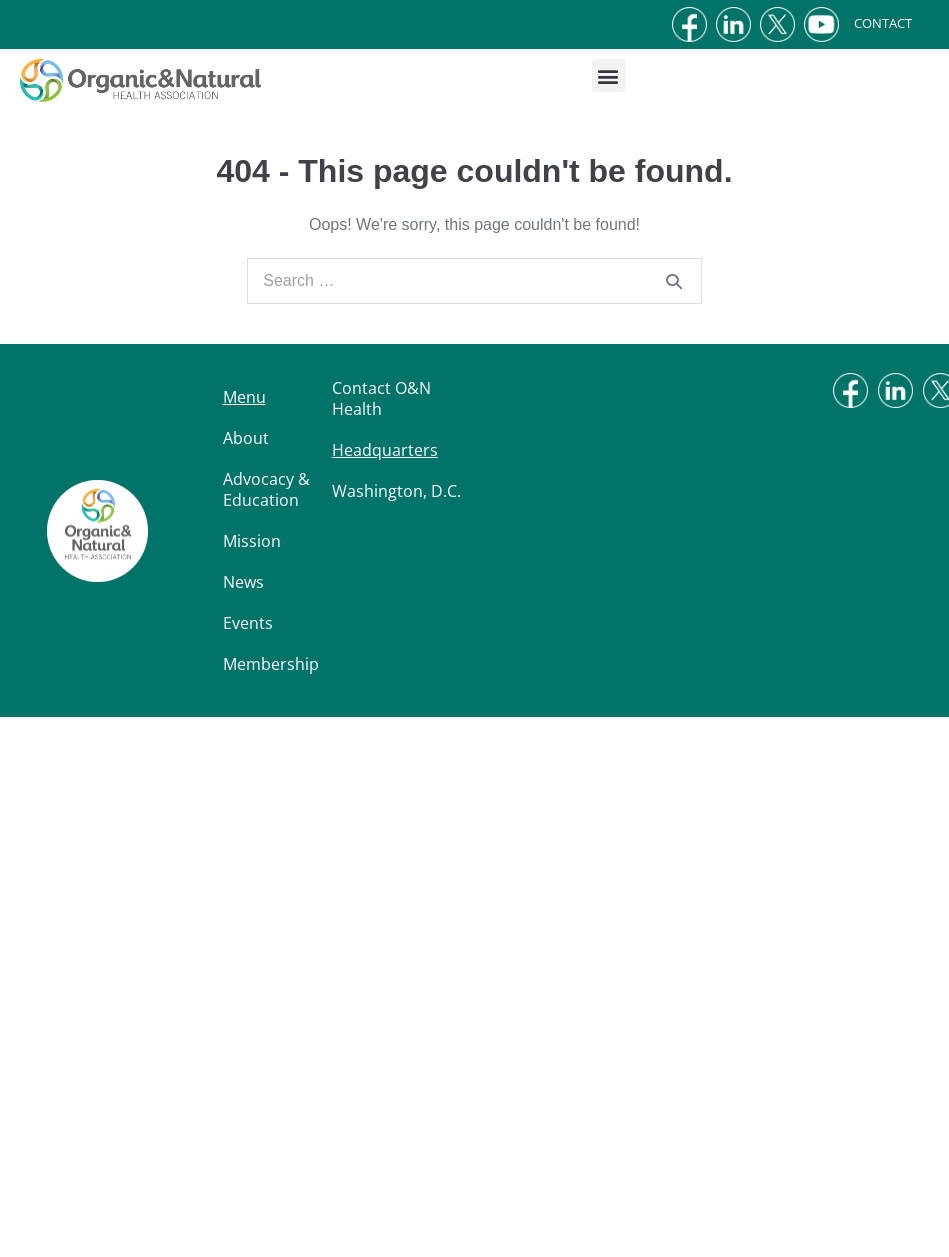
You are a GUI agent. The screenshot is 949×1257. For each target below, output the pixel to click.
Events (248, 623)
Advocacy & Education (266, 489)
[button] (608, 75)
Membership (271, 664)
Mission (252, 541)
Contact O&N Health (381, 398)
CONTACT (898, 23)
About (246, 438)
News (243, 582)
